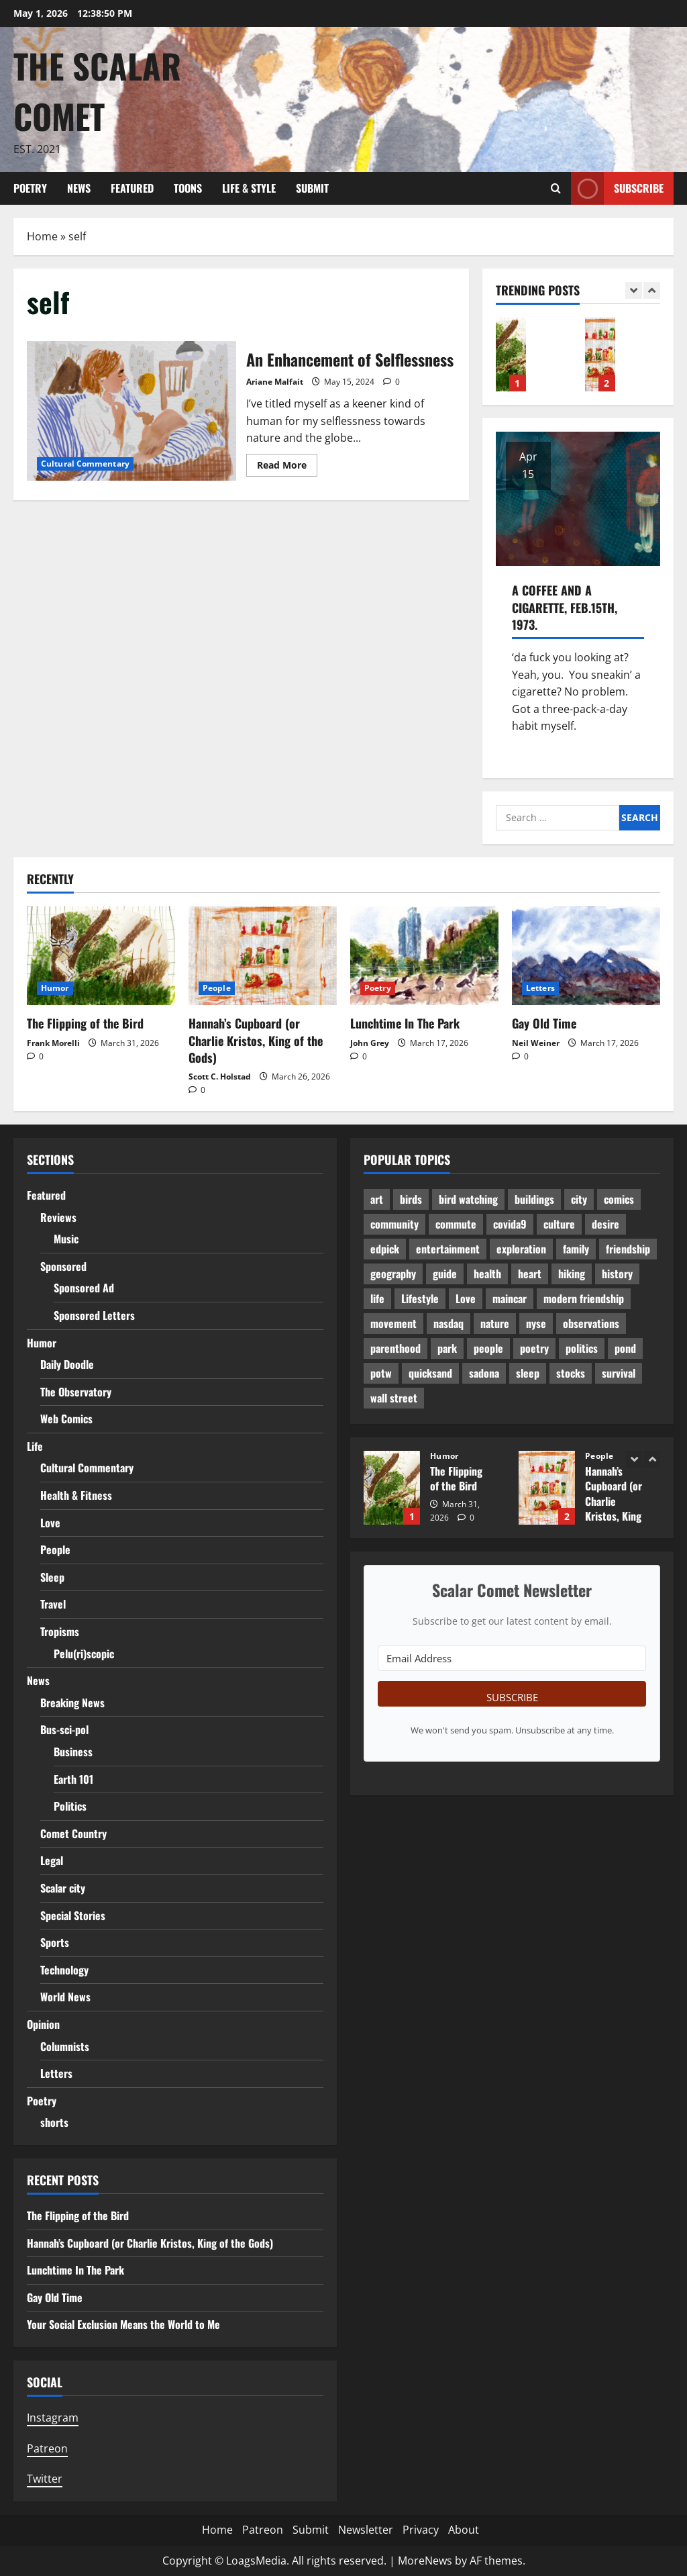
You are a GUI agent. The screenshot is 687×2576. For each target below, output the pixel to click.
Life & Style (249, 188)
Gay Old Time (544, 1023)
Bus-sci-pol (64, 1729)
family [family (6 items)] (576, 1249)
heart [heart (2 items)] (529, 1274)
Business (73, 1752)
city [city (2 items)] (579, 1199)
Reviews (58, 1217)
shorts (54, 2122)
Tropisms (59, 1631)
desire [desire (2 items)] (605, 1224)
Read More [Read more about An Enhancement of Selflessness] (287, 467)
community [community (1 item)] (394, 1224)
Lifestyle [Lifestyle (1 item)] (420, 1298)
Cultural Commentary (85, 463)
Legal (51, 1860)
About (463, 2529)
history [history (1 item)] (617, 1274)
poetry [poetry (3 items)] (534, 1348)
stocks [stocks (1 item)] (570, 1373)
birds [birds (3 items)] (411, 1199)
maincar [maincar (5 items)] (509, 1298)
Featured (132, 188)
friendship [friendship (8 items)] (628, 1249)
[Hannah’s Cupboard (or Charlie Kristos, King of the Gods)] (263, 955)
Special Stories (72, 1915)
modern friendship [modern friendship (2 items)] (583, 1298)
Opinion (43, 2024)
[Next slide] (651, 290)
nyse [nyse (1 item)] (536, 1323)
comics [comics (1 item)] (619, 1199)
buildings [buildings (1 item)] (534, 1199)
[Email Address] (512, 1658)
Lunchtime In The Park (405, 1023)
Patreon (47, 2448)
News (79, 188)
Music (66, 1239)
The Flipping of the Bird (511, 354)
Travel (53, 1604)
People (217, 988)
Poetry (30, 188)
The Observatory (75, 1392)
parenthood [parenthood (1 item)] (395, 1348)
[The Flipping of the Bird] (101, 955)
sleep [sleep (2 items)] (527, 1373)
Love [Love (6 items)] (466, 1298)
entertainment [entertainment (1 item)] (448, 1249)
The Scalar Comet (97, 90)
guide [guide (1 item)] (445, 1274)
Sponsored (63, 1266)
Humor (55, 988)
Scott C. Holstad (220, 1076)
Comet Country (73, 1833)
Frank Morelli (53, 1043)
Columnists (64, 2046)
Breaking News (72, 1703)
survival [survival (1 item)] (618, 1373)
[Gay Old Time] (586, 955)
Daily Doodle (67, 1364)
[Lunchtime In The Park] (424, 955)
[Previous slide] (633, 290)
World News (65, 1997)
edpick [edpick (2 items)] (384, 1249)
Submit (312, 188)
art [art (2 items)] (376, 1199)
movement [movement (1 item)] (393, 1323)
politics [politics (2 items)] (582, 1348)
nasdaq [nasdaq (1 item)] (448, 1323)
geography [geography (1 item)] (393, 1274)
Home (42, 236)
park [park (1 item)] (447, 1348)
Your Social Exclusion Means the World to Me (123, 2324)
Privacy (421, 2529)
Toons (188, 188)
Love (50, 1523)
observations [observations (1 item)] (591, 1323)
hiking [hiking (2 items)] (571, 1274)
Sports (54, 1942)
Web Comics (66, 1419)
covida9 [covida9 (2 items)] (510, 1224)
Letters (540, 988)
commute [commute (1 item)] (455, 1224)
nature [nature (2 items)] (494, 1323)
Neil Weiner (536, 1043)
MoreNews (425, 2560)
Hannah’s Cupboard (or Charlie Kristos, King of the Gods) (600, 354)
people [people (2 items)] (488, 1348)
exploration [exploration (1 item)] (521, 1249)
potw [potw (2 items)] (381, 1373)
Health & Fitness (76, 1495)
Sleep (52, 1577)
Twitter (44, 2478)
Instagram (52, 2417)
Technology (64, 1970)
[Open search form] (556, 188)
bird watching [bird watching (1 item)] (468, 1199)
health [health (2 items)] (487, 1274)
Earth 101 (73, 1779)
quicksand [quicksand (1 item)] (430, 1373)
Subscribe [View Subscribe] (617, 188)
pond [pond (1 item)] (625, 1348)
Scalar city (62, 1888)
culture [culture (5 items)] (559, 1224)
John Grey (369, 1043)
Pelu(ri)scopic (84, 1653)
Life (35, 1446)
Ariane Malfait (274, 381)
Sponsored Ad (84, 1288)
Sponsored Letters (94, 1315)
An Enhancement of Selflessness (131, 411)
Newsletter (365, 2529)
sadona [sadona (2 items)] (484, 1373)
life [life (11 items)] (377, 1298)
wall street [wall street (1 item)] (393, 1398)
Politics (70, 1806)
